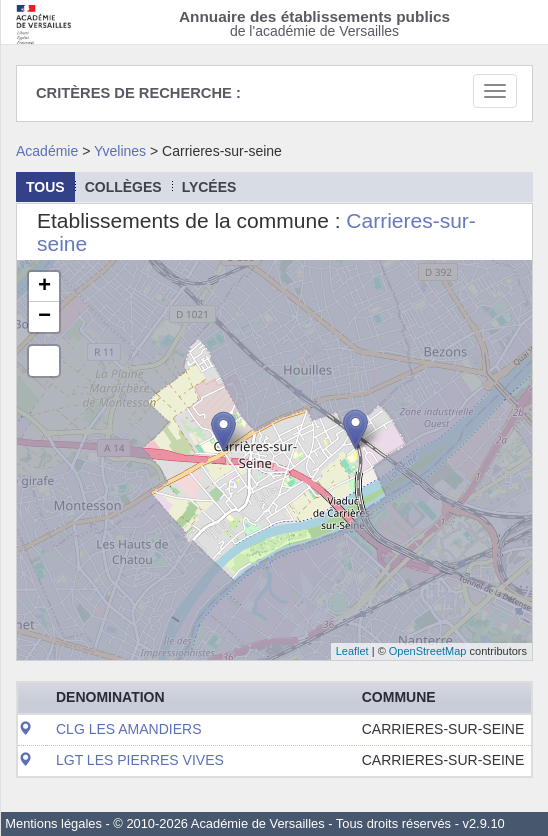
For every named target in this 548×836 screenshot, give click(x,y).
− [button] (44, 317)
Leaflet (352, 651)
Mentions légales (53, 823)
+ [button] (44, 287)
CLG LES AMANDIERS (129, 729)
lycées (209, 187)
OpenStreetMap (428, 651)
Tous (45, 187)
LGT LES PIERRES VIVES (140, 760)
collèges (123, 187)
